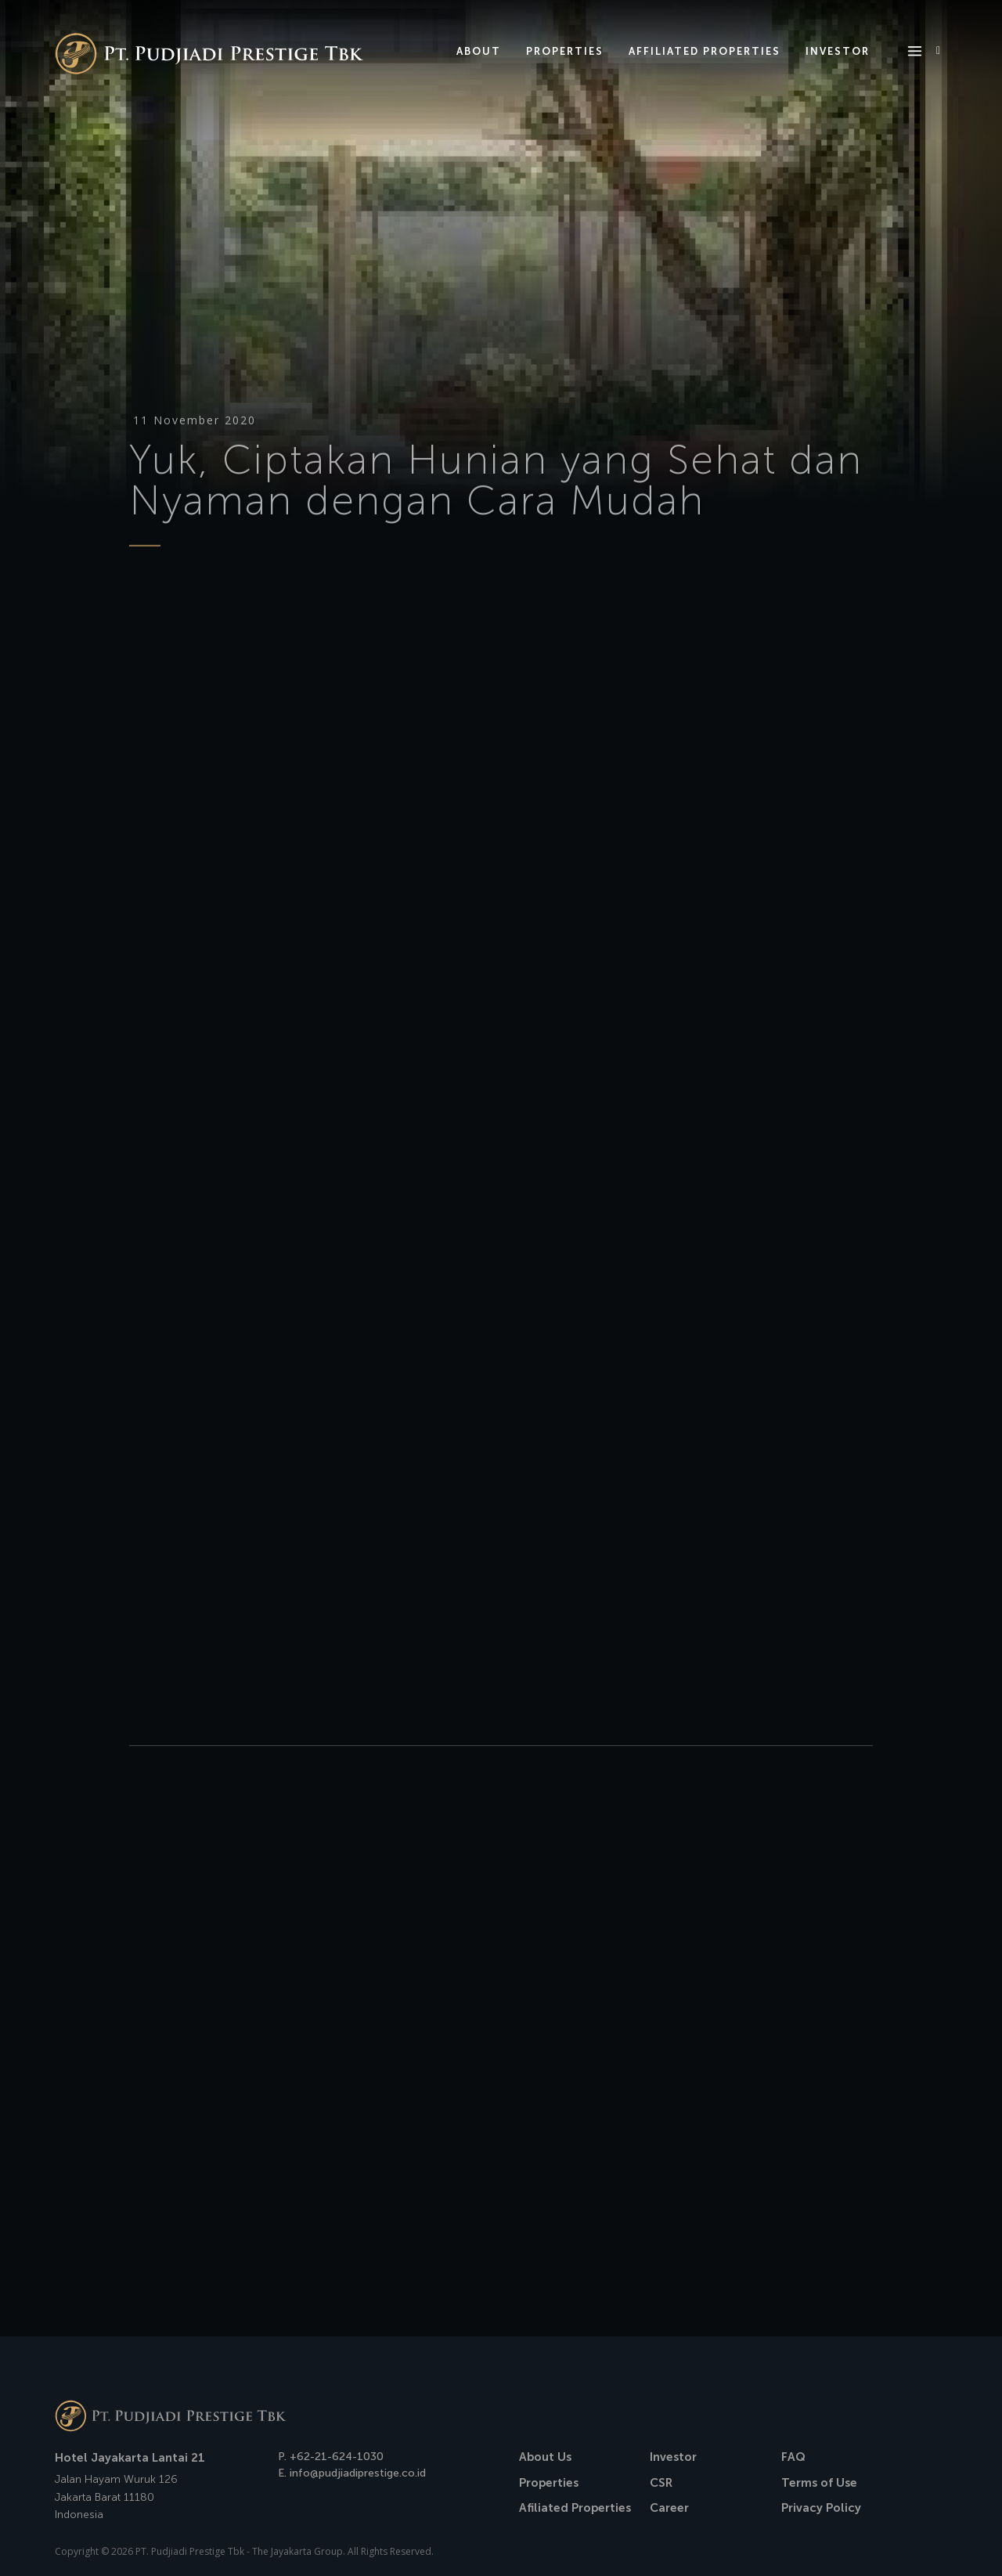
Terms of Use (819, 2483)
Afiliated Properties (575, 2508)
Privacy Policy (821, 2508)
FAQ (793, 2457)
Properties (548, 2483)
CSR (661, 2483)
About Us (545, 2457)
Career (669, 2508)
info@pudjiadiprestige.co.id (358, 2473)
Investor (673, 2457)
